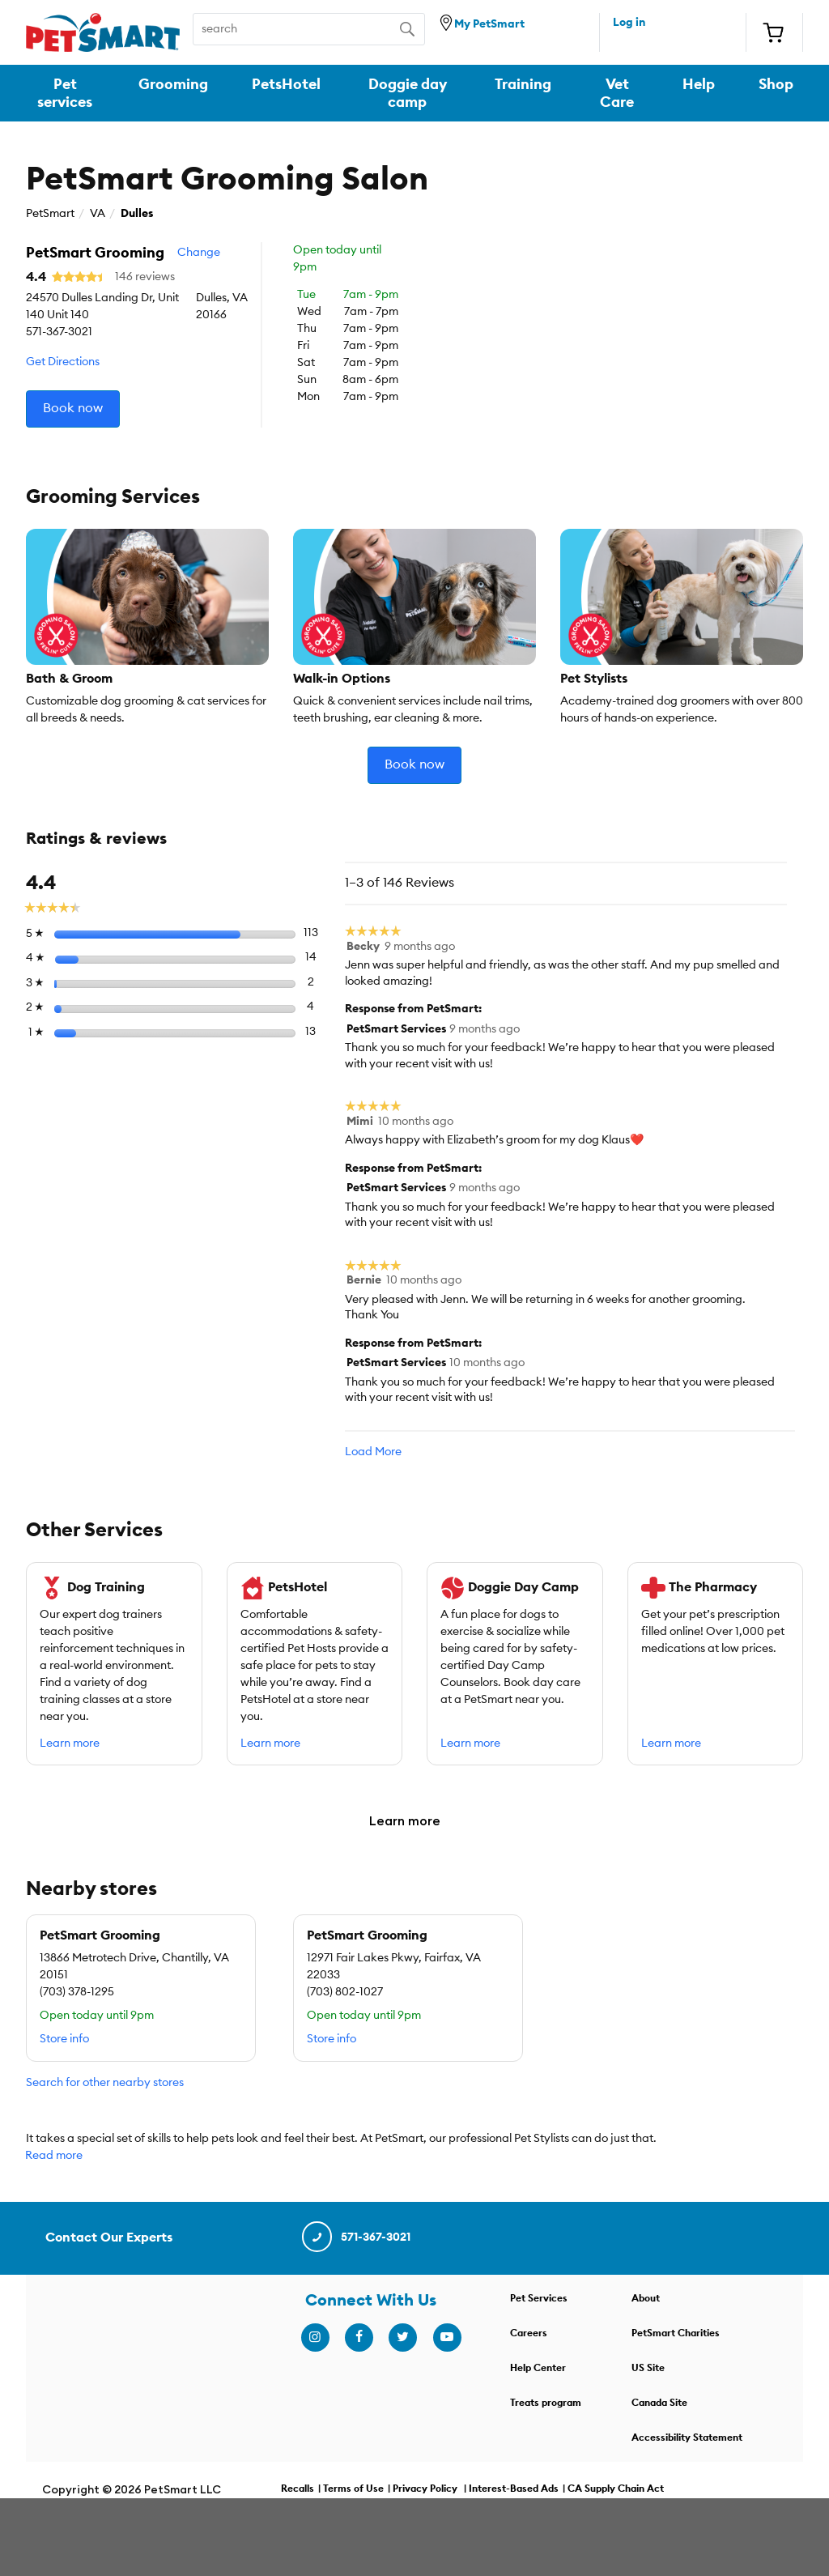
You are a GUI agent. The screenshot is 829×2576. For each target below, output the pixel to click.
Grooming (173, 84)
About (645, 2298)
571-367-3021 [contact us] (355, 2237)
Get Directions (63, 362)
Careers (528, 2333)
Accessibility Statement (686, 2437)
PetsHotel (286, 84)
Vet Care (617, 93)
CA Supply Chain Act (616, 2488)
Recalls (297, 2488)
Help (698, 84)
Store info (64, 2039)
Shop (776, 84)
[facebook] (358, 2338)
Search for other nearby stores (105, 2082)
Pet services (64, 93)
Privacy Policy (425, 2488)
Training (523, 84)
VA (97, 213)
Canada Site (659, 2403)
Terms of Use (353, 2488)
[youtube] (447, 2338)
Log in (629, 22)
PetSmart (50, 213)
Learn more (70, 1743)
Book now (73, 408)
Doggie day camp (407, 93)
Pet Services (539, 2298)
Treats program (545, 2403)
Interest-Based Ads (514, 2488)
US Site (648, 2368)
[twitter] (402, 2338)
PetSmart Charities (675, 2333)
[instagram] (315, 2338)
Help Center (538, 2368)
